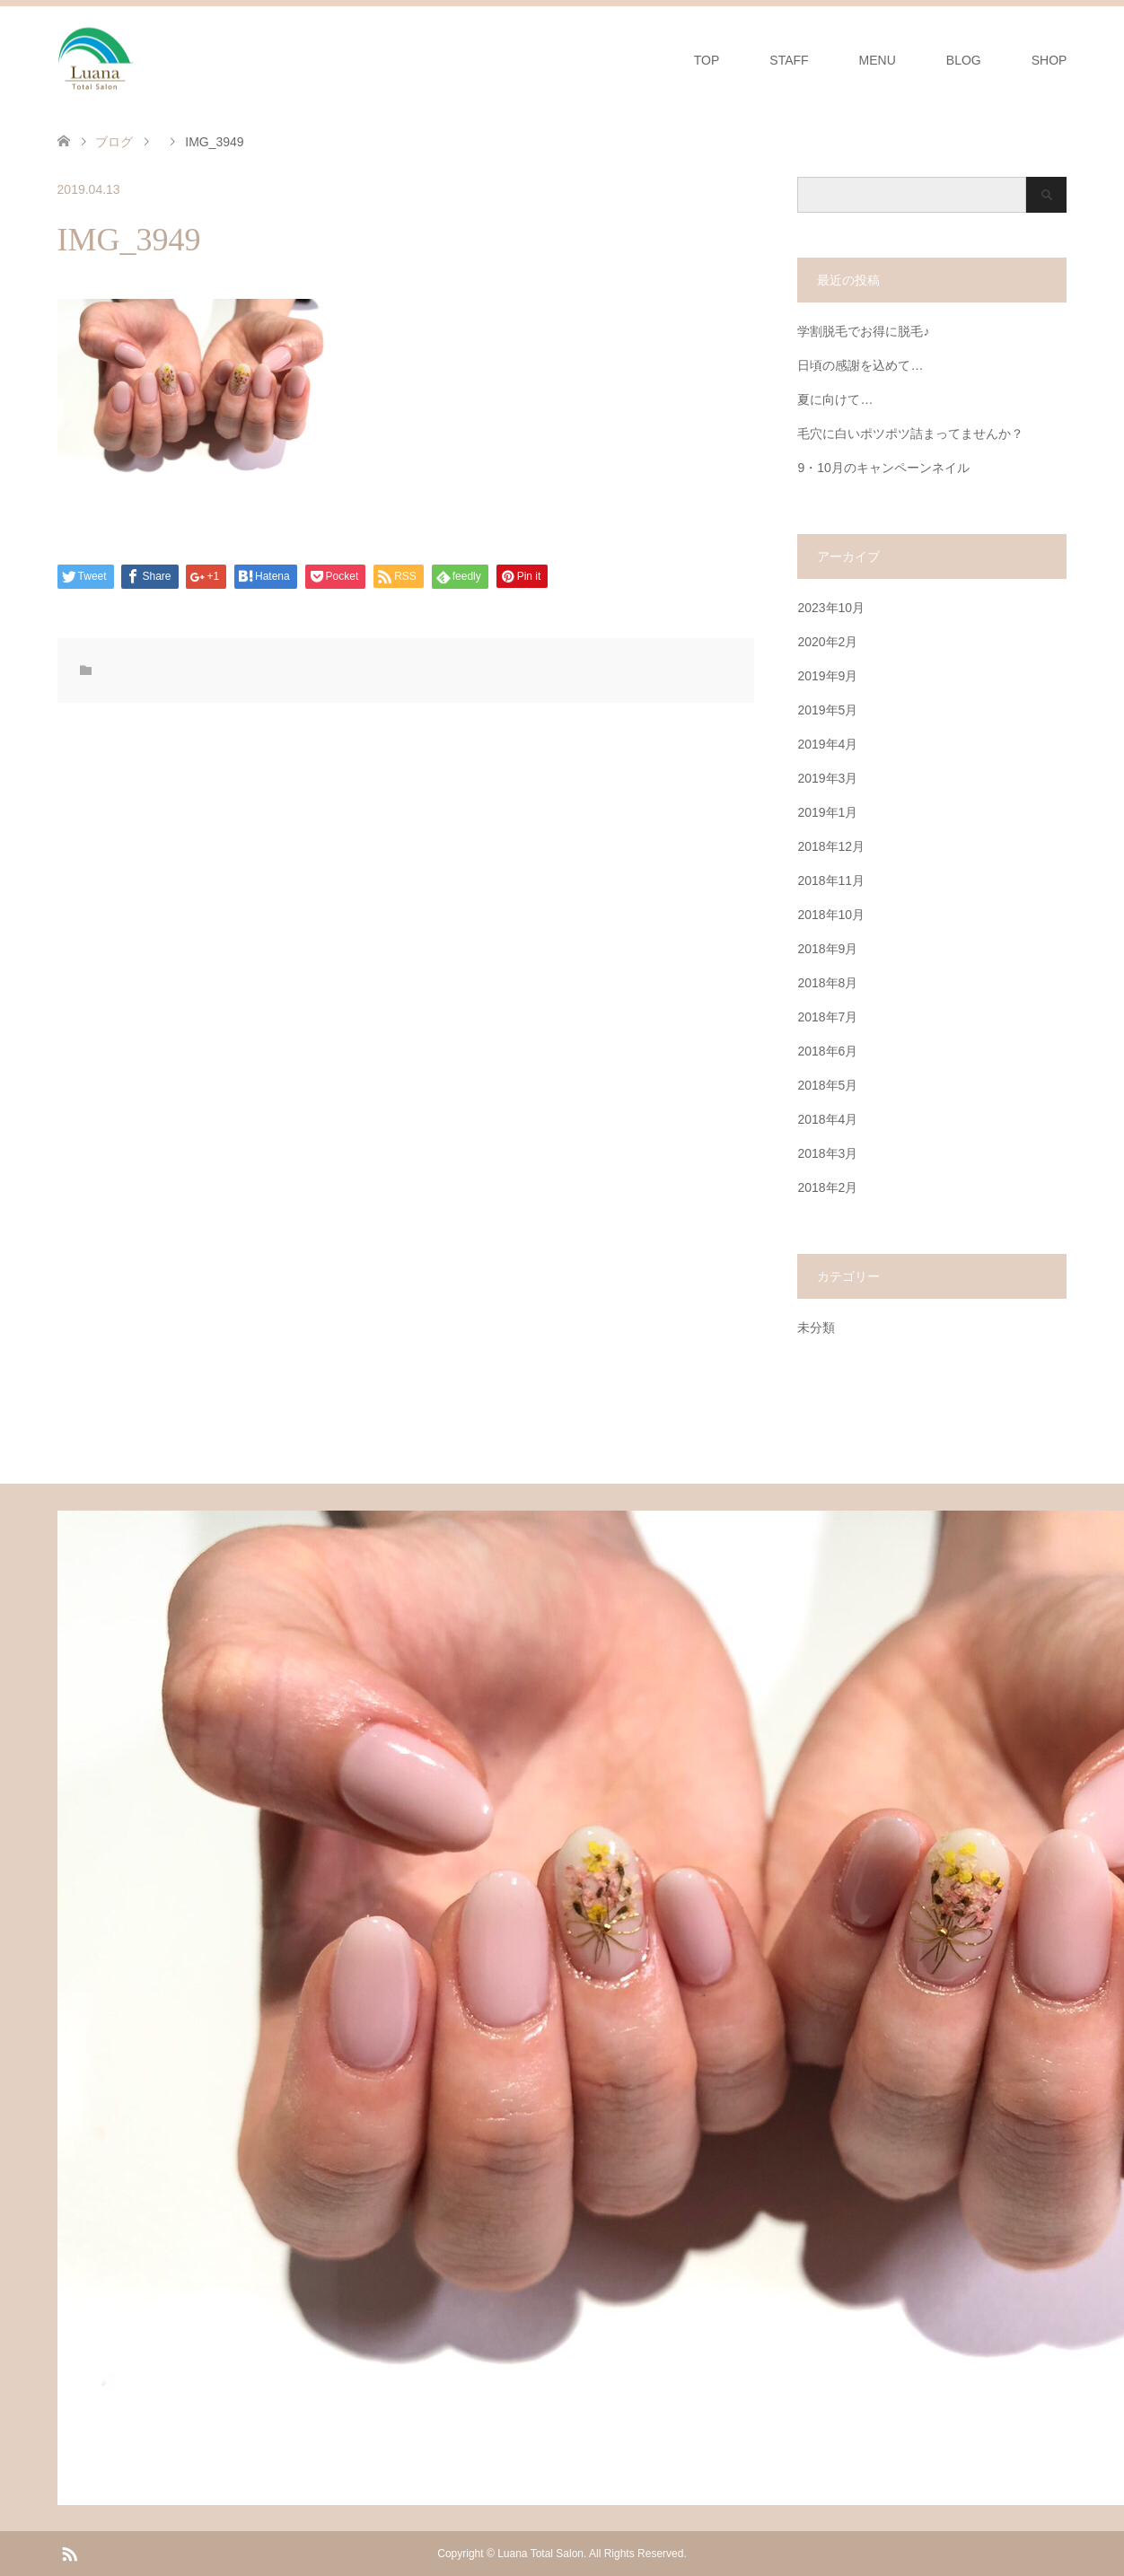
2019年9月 (827, 676)
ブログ (114, 142)
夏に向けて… (835, 399)
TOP (707, 60)
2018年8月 (827, 983)
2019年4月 (827, 744)
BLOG (963, 60)
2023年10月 (831, 607)
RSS (69, 2552)
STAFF (788, 60)
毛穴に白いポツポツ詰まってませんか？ (910, 433)
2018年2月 (827, 1187)
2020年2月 (827, 642)
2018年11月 (831, 880)
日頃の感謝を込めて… (860, 365)
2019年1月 (827, 812)
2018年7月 (827, 1017)
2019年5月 (827, 710)
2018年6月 (827, 1051)
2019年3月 (827, 778)
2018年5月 (827, 1085)
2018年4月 (827, 1119)
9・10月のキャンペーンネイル (883, 467)
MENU (877, 60)
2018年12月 (831, 846)
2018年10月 (831, 914)
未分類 (816, 1327)
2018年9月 (827, 949)
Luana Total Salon (540, 2553)
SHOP (1049, 60)
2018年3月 (827, 1153)
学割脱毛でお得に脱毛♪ (863, 331)
